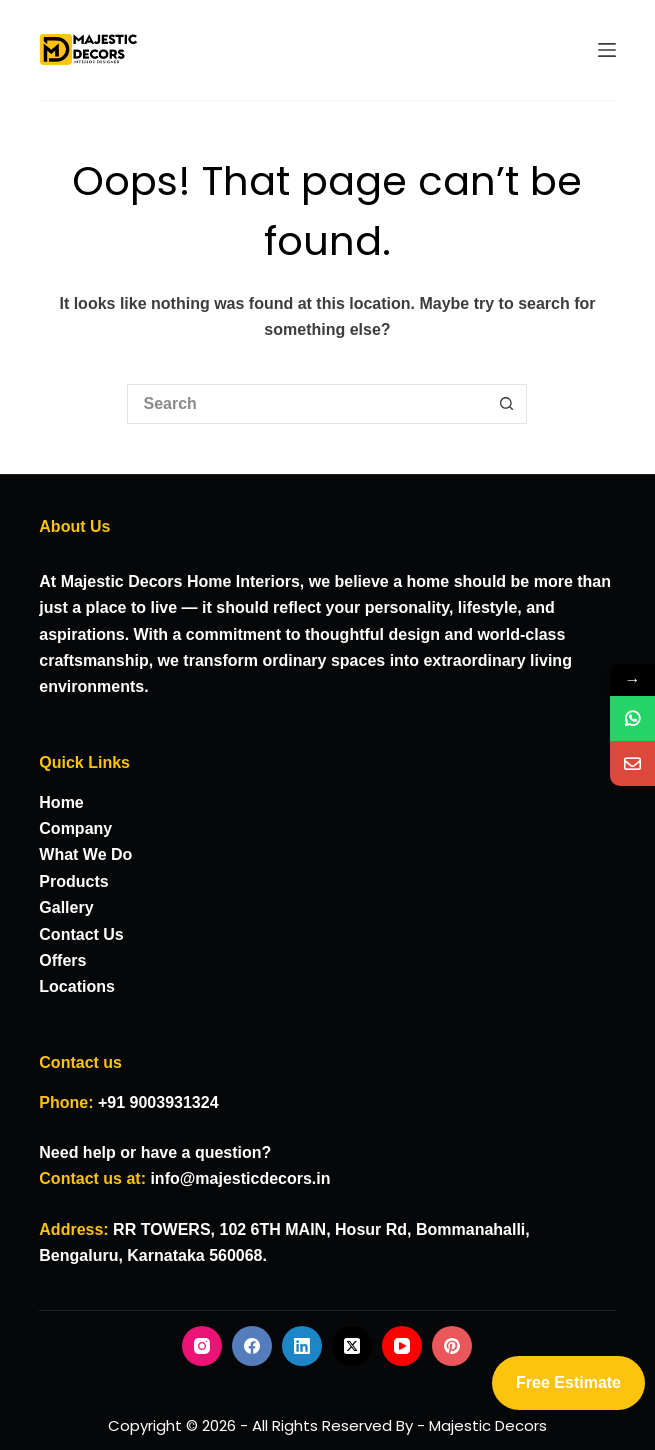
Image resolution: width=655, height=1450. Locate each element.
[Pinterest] (452, 1346)
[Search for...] (307, 404)
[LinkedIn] (302, 1346)
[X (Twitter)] (352, 1346)
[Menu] (607, 50)
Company (75, 828)
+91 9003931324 (158, 1102)
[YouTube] (402, 1346)
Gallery (66, 907)
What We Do (85, 854)
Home (61, 802)
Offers (62, 960)
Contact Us (81, 934)
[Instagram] (202, 1346)
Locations (77, 986)
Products (73, 881)
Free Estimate (568, 1382)
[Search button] (507, 404)
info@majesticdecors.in (240, 1178)
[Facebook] (252, 1346)
